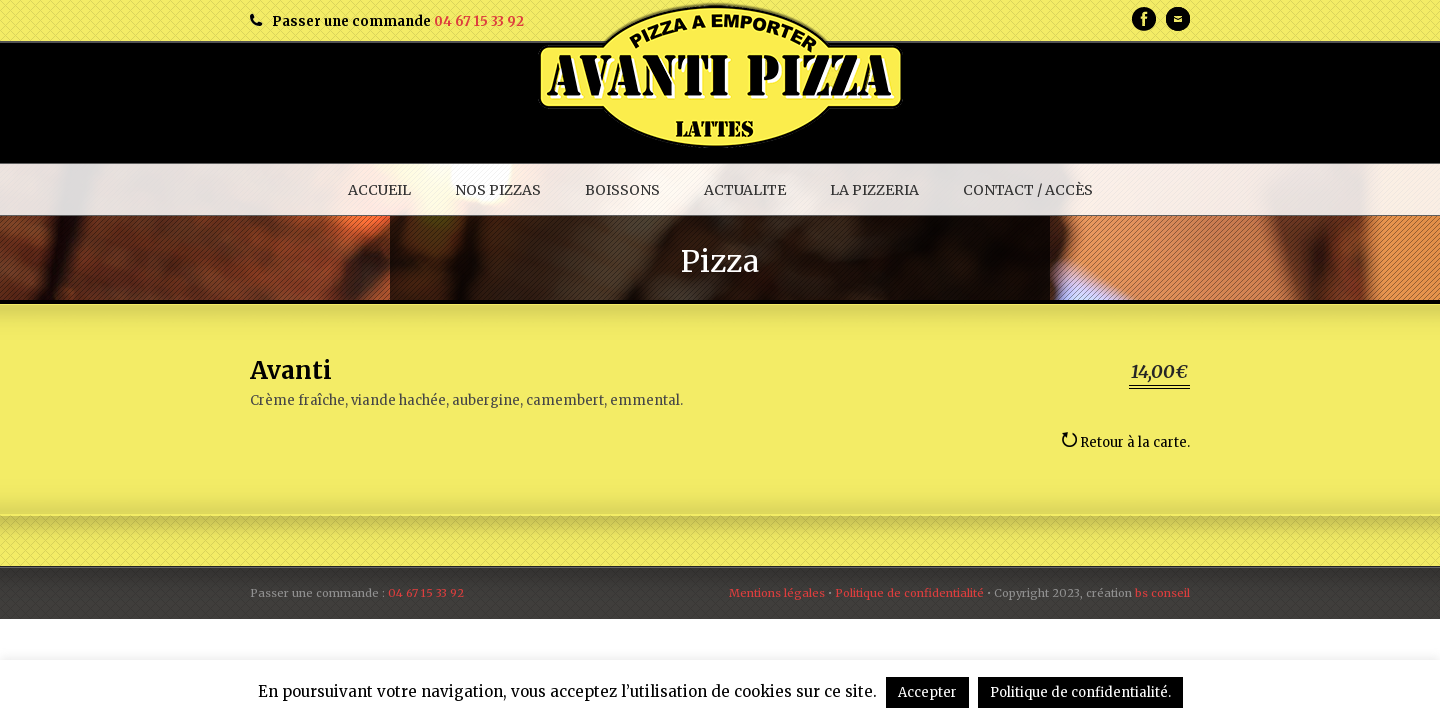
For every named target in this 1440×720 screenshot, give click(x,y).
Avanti (291, 370)
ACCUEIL (379, 190)
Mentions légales (777, 593)
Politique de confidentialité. (1080, 692)
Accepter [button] (927, 692)
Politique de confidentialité (909, 593)
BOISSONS (622, 190)
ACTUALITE (745, 190)
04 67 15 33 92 (479, 21)
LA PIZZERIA (874, 190)
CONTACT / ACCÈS (1028, 190)
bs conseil (1162, 593)
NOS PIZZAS (498, 190)
